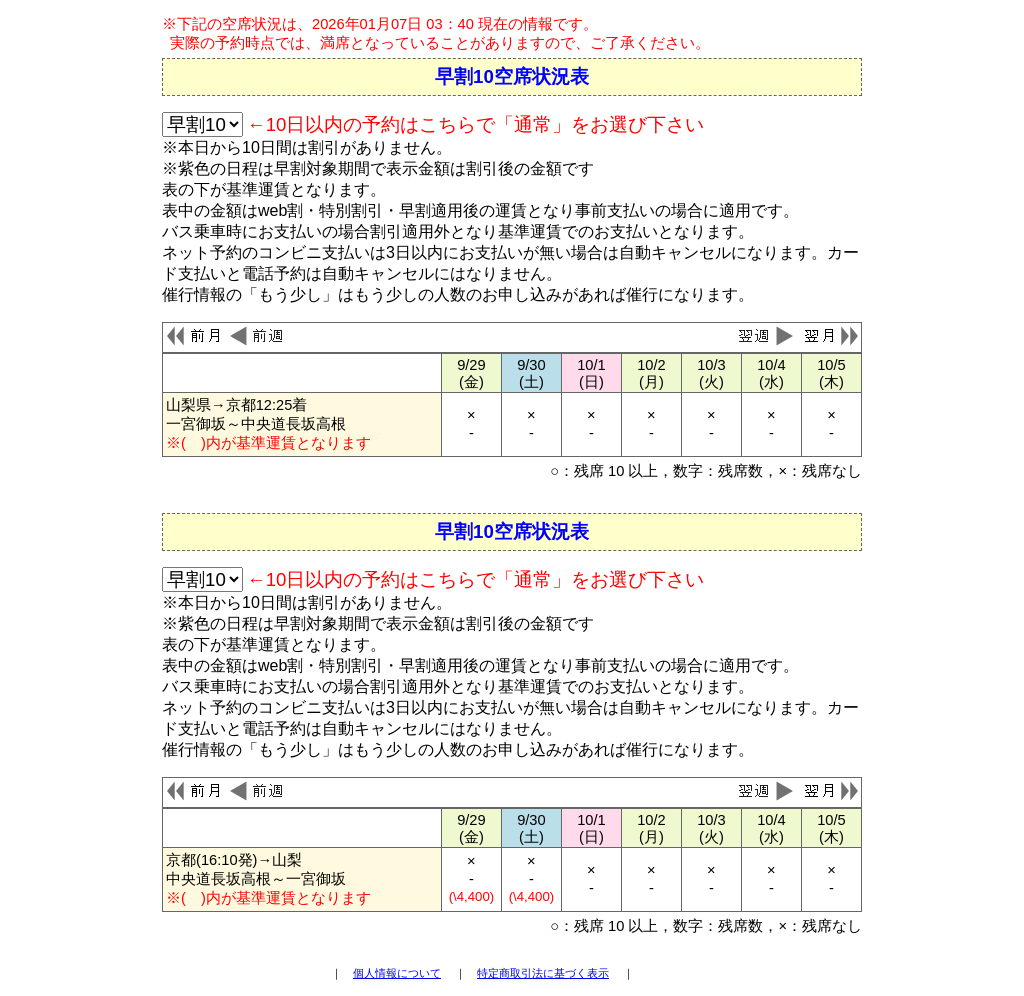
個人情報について (397, 973)
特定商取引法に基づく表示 (543, 973)
